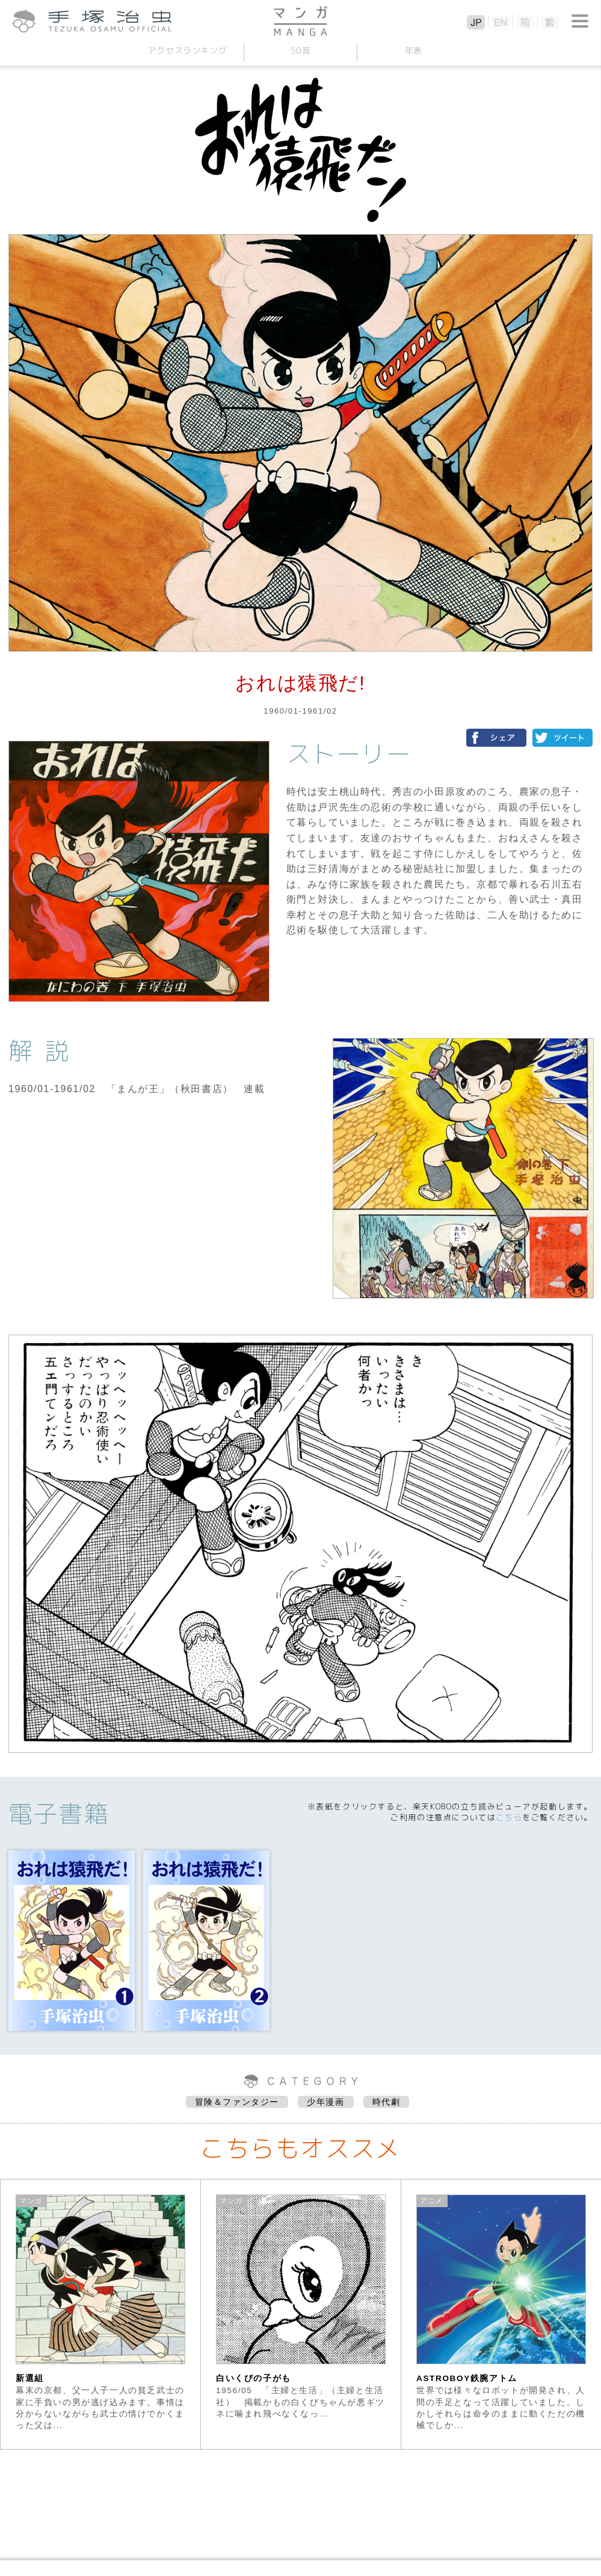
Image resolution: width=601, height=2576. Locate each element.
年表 (413, 50)
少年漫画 (325, 2102)
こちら (509, 1817)
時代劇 (386, 2102)
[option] (101, 2314)
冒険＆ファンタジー (237, 2102)
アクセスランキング (187, 50)
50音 (301, 50)
